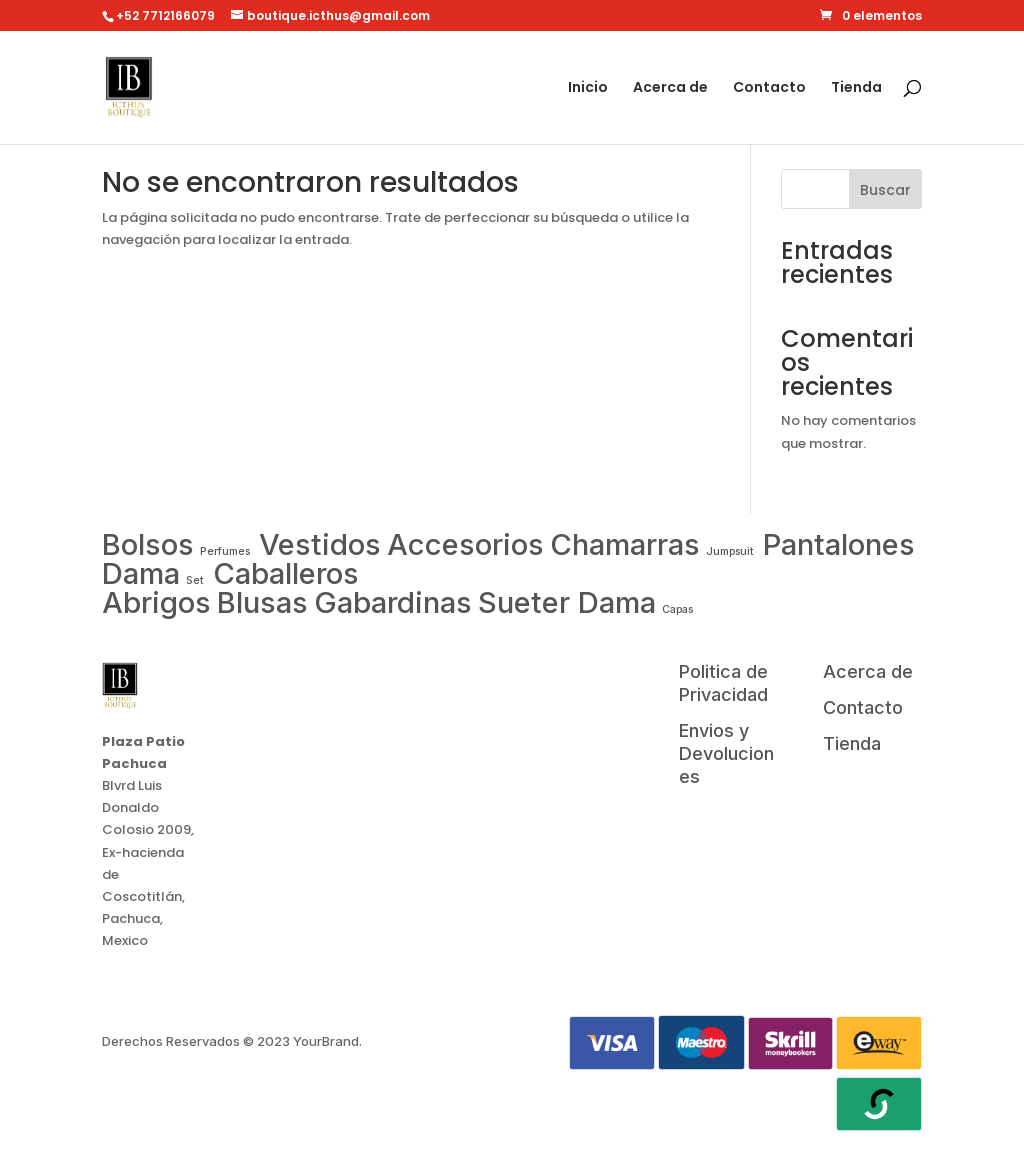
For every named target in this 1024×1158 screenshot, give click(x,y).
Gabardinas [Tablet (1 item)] (393, 602)
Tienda (856, 88)
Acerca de (670, 88)
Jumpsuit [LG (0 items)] (731, 551)
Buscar (885, 190)
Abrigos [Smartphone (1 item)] (156, 602)
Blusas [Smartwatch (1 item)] (262, 602)
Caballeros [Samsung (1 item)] (286, 573)
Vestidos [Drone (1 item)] (320, 544)
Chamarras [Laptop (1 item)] (625, 544)
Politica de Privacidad (723, 683)
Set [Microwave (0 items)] (195, 580)
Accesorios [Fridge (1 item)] (465, 544)
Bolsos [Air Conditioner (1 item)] (148, 544)
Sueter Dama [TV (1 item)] (567, 602)
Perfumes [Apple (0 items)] (226, 551)
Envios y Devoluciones (726, 753)
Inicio (588, 88)
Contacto (769, 88)
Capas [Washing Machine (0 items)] (677, 609)
